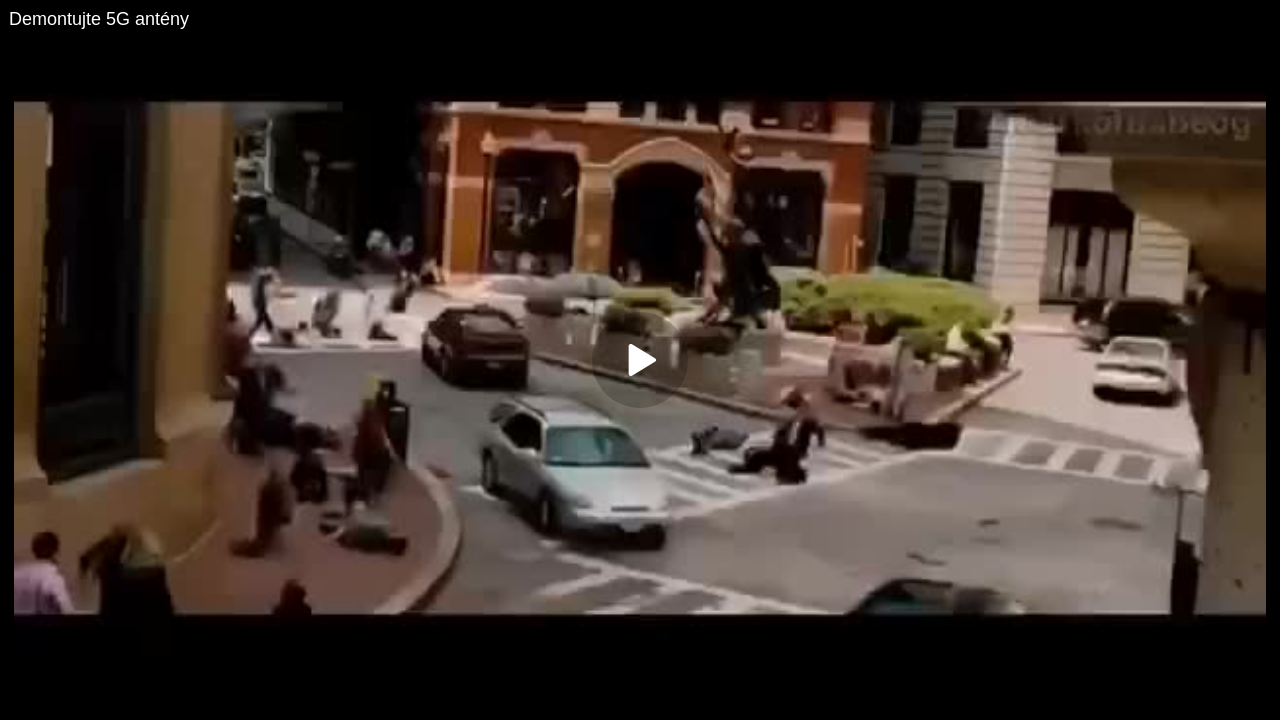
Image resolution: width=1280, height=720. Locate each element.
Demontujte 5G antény (99, 19)
